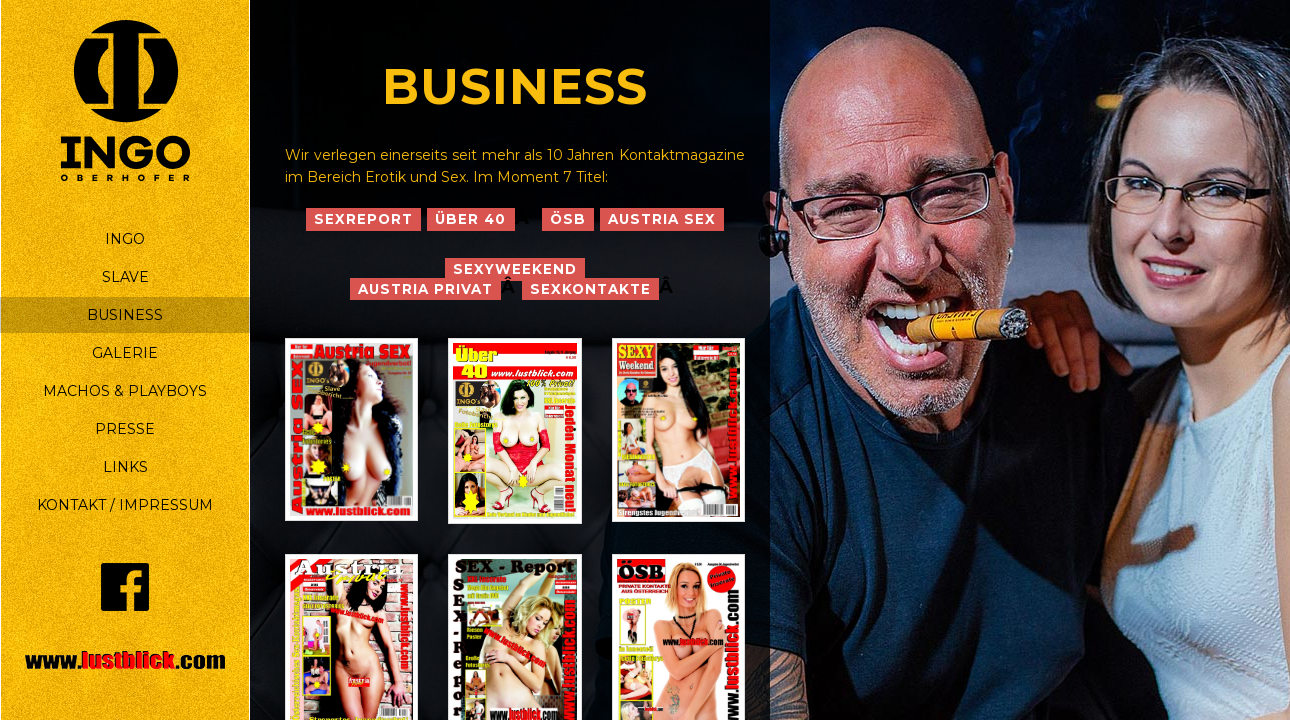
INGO (125, 239)
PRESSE (125, 429)
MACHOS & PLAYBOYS (125, 391)
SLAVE (125, 277)
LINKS (125, 467)
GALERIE (125, 353)
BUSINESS (125, 315)
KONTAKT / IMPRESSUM (125, 505)
